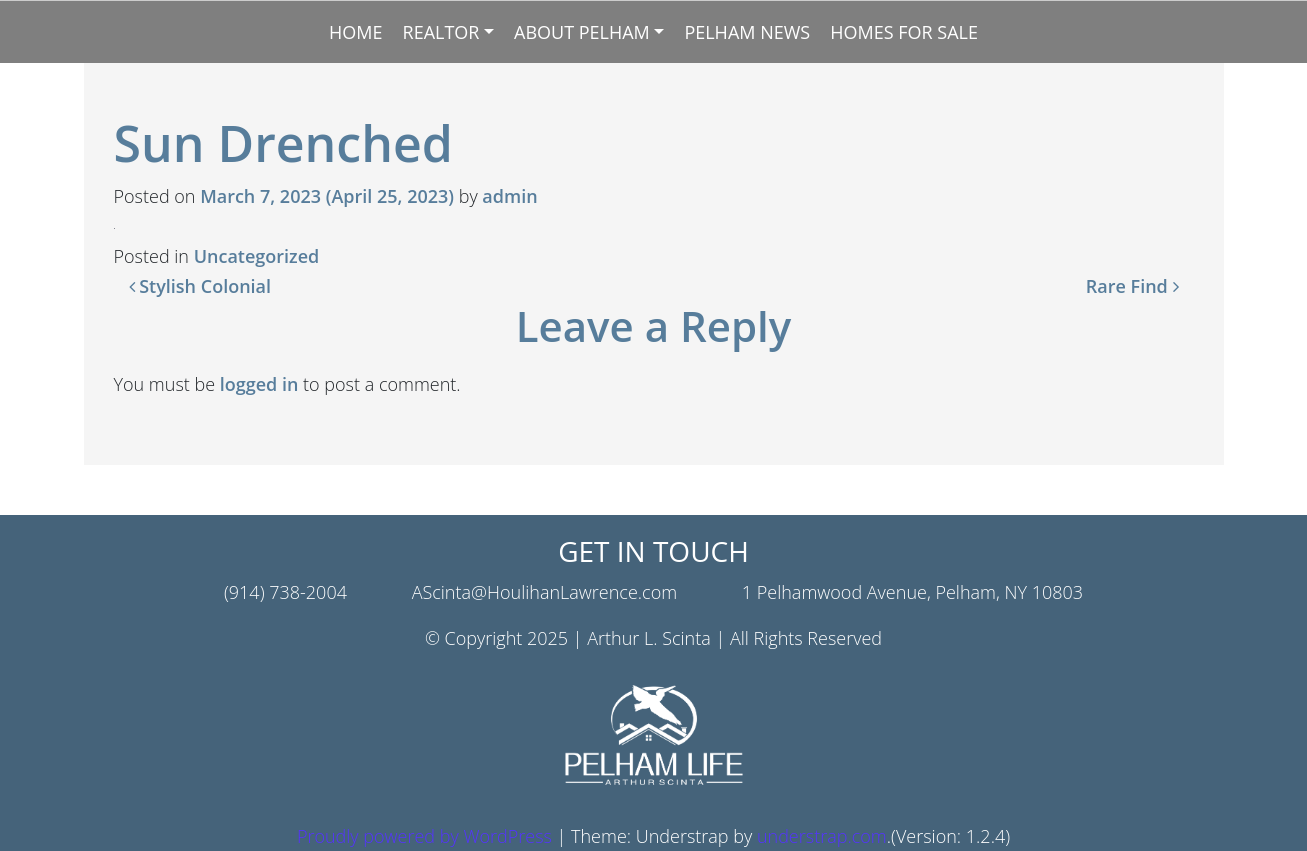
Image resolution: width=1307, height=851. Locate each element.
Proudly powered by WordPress (424, 836)
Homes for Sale (904, 32)
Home (355, 32)
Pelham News (747, 32)
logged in (259, 384)
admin (509, 196)
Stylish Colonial (200, 286)
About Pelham (582, 32)
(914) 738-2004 (285, 592)
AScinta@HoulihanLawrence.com (544, 592)
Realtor (441, 32)
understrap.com (822, 836)
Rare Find (1132, 286)
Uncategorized (257, 256)
